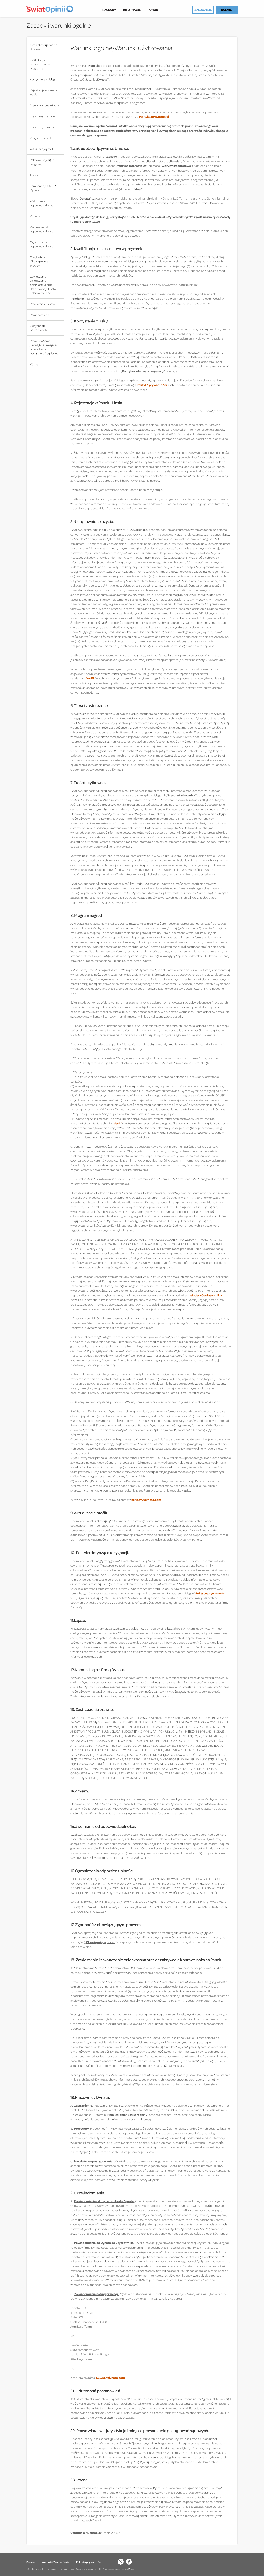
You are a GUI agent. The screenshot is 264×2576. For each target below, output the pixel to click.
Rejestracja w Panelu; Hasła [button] (43, 92)
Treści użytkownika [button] (42, 127)
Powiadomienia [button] (40, 315)
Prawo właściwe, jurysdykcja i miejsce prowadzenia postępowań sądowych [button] (45, 347)
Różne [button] (34, 364)
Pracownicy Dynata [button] (42, 304)
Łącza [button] (34, 175)
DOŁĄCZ (227, 10)
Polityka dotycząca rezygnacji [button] (42, 162)
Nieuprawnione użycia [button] (44, 105)
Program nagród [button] (40, 138)
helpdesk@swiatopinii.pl (206, 1295)
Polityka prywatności (88, 2562)
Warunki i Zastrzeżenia (55, 2562)
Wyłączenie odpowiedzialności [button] (42, 203)
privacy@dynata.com (146, 1500)
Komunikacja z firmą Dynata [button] (43, 188)
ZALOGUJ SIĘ (203, 10)
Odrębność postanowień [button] (38, 328)
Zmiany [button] (35, 216)
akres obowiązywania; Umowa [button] (44, 47)
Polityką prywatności (154, 116)
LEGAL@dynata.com (110, 2377)
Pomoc (30, 2562)
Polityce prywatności (210, 1593)
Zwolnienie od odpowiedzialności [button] (42, 229)
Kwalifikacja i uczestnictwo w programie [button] (40, 64)
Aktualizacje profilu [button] (42, 149)
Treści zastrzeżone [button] (42, 116)
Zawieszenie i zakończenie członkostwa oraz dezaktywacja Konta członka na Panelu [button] (43, 284)
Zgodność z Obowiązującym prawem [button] (40, 261)
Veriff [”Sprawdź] (90, 678)
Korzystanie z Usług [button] (42, 79)
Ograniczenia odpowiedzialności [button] (42, 244)
